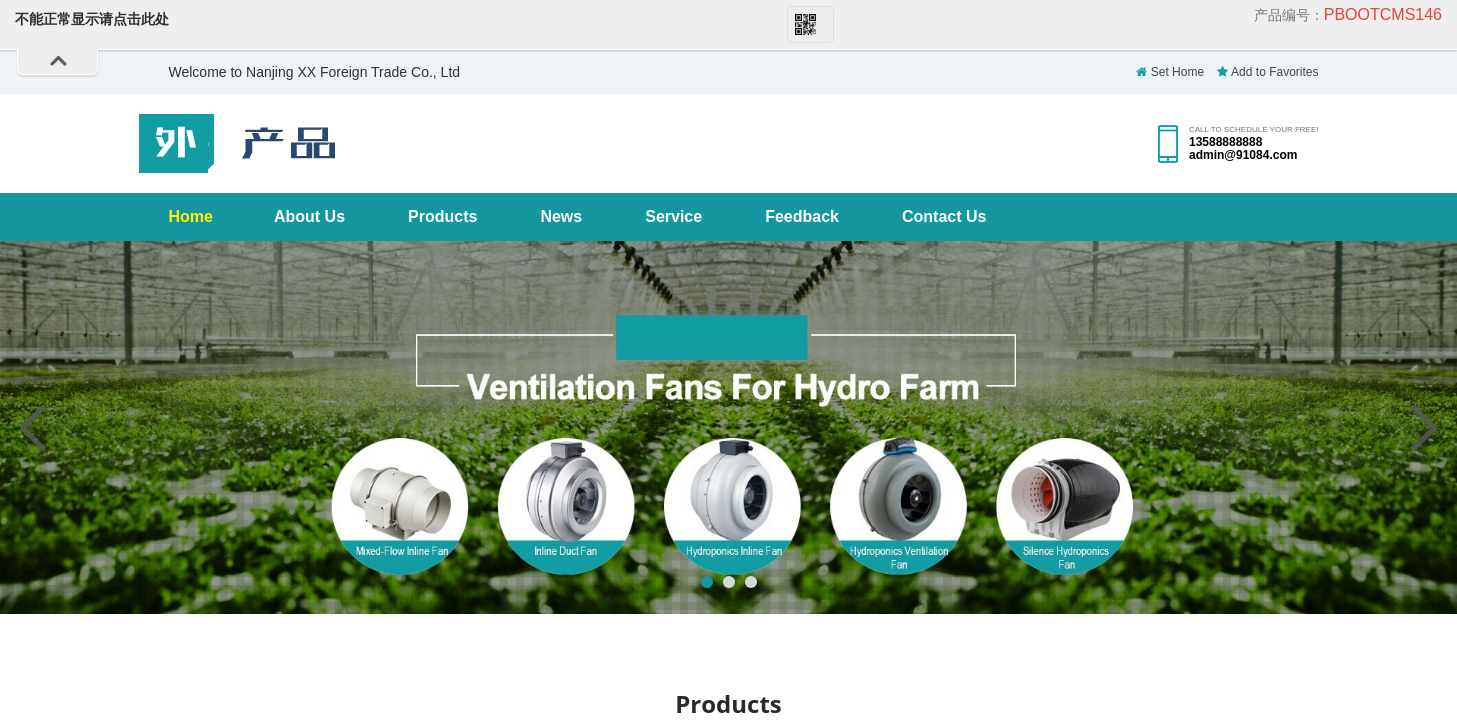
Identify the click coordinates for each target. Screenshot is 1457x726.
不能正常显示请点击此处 (92, 19)
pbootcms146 (1383, 14)
